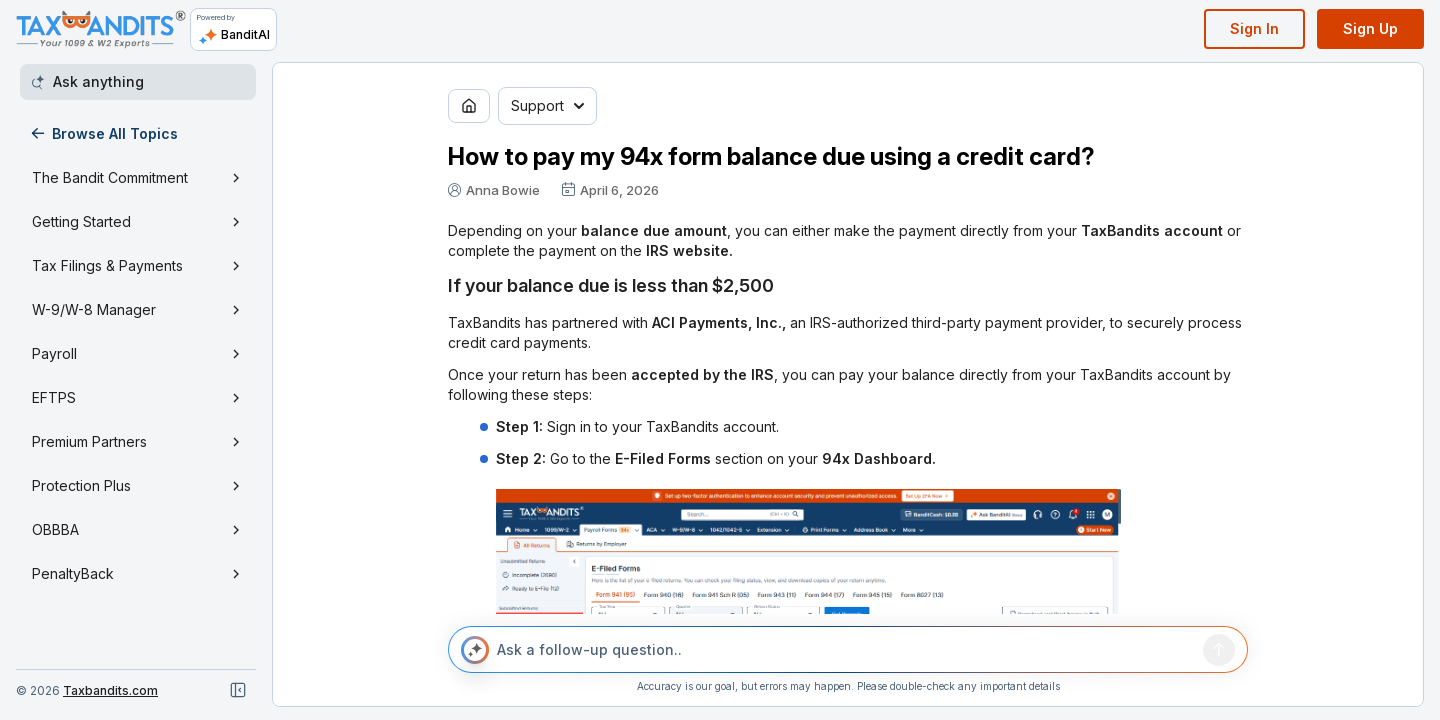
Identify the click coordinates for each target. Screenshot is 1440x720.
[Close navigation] (238, 690)
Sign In (1254, 28)
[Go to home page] (469, 106)
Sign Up (1370, 28)
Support (547, 105)
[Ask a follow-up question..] (846, 650)
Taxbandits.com (110, 690)
